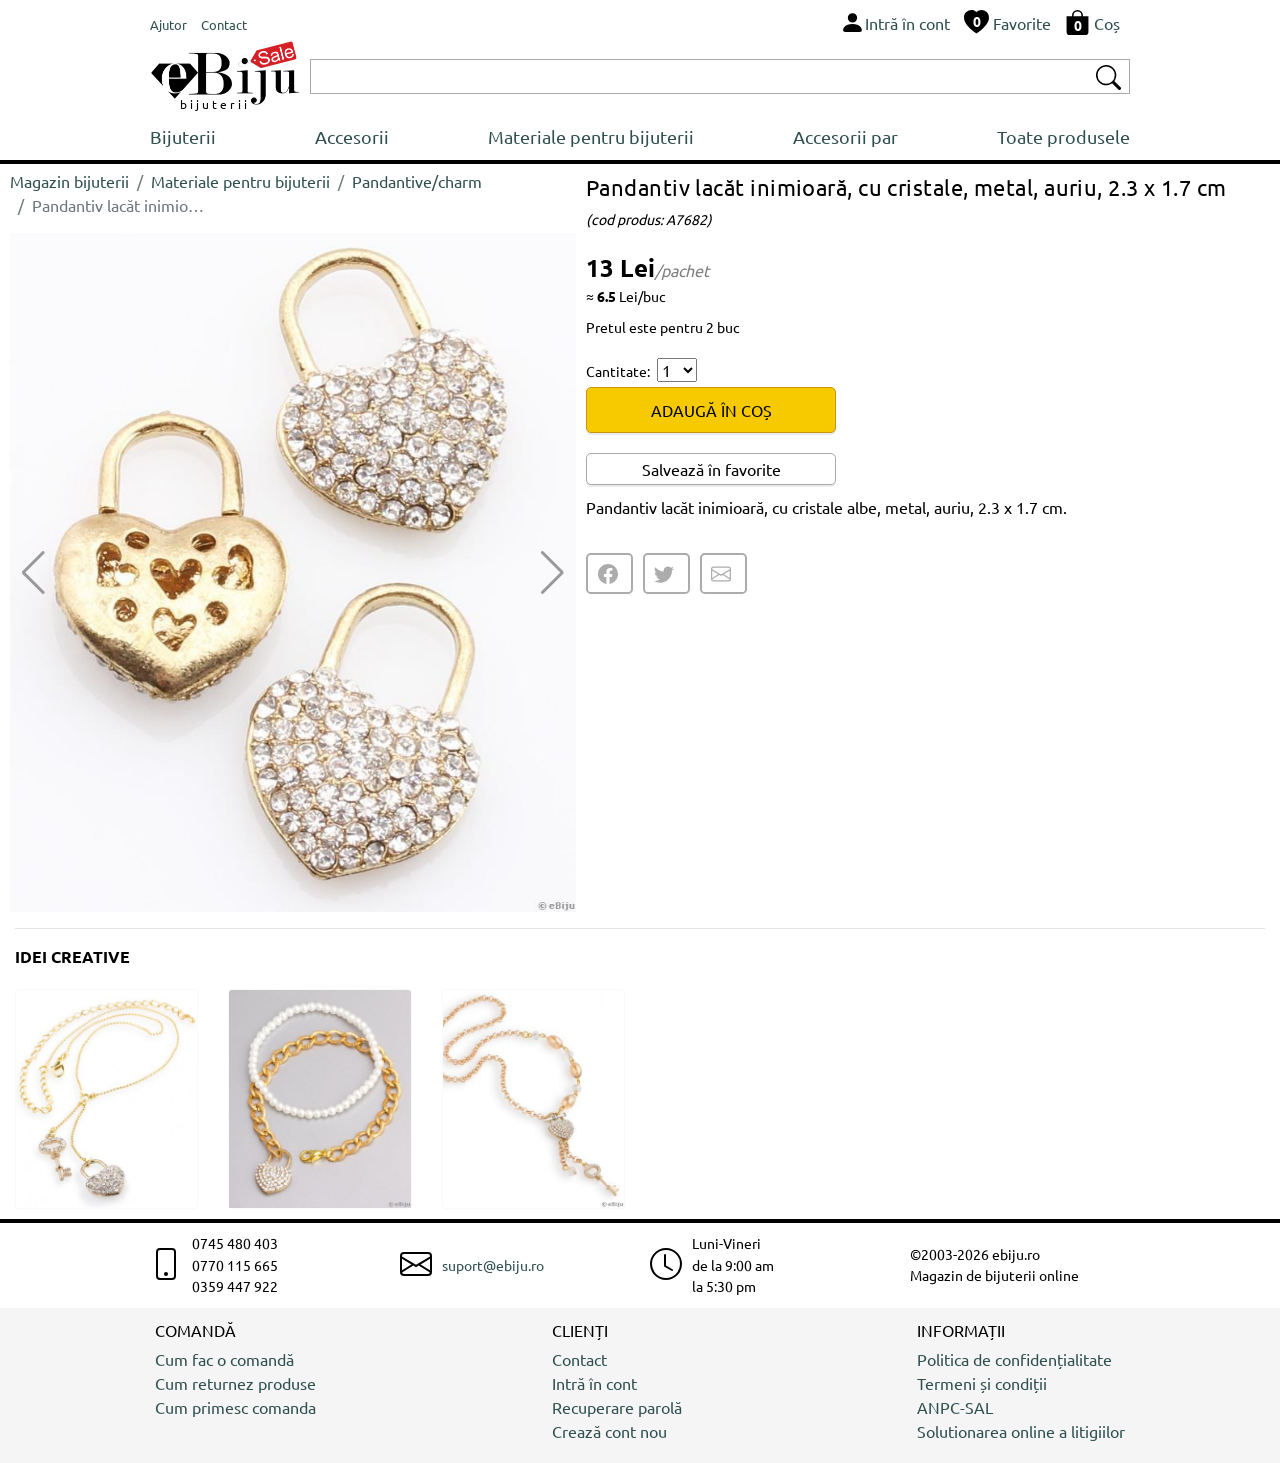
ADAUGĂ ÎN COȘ (711, 410)
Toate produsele (1063, 136)
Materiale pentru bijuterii (591, 136)
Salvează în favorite (711, 469)
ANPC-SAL (955, 1407)
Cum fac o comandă (224, 1359)
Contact (579, 1359)
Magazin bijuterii (69, 181)
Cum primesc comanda (235, 1407)
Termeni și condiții (982, 1383)
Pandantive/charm (417, 181)
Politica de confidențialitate (1014, 1359)
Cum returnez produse (235, 1383)
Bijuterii (183, 136)
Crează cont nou (609, 1431)
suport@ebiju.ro (493, 1265)
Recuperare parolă (617, 1407)
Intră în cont (594, 1383)
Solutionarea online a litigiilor (1021, 1431)
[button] (552, 573)
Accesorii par (845, 136)
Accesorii (352, 136)
